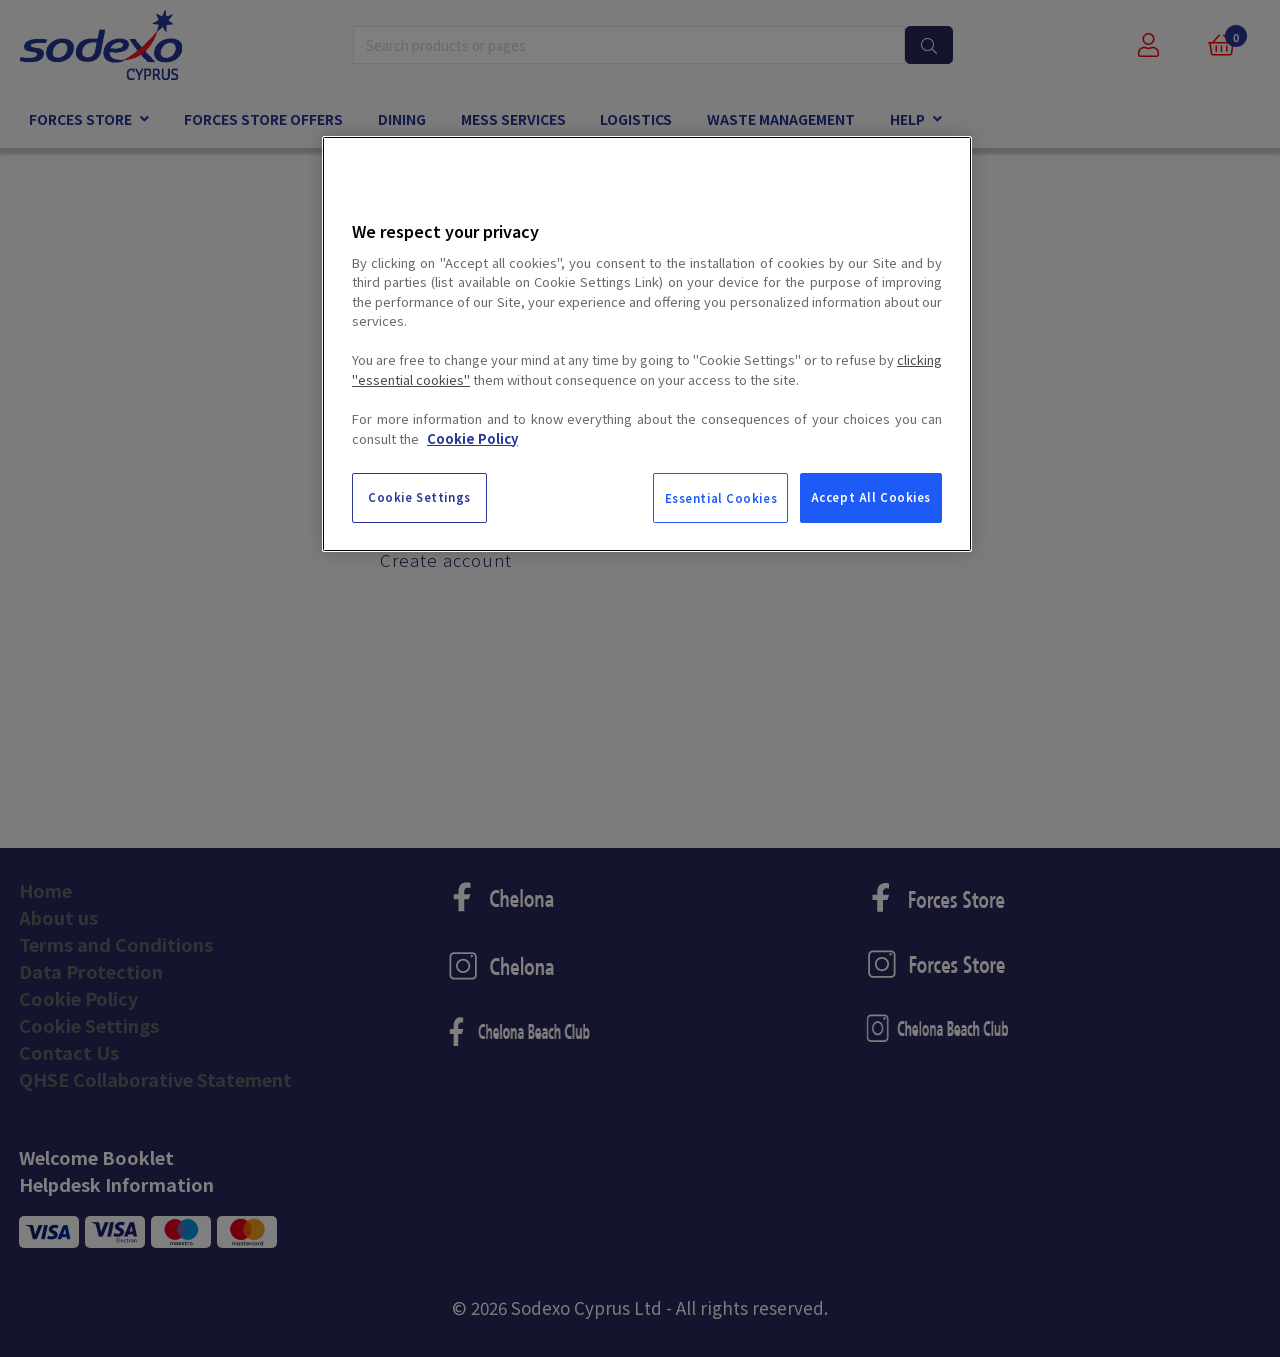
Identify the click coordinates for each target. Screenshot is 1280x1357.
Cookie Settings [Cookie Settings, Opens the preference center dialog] (419, 497)
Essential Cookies (721, 498)
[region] (647, 344)
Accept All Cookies (871, 497)
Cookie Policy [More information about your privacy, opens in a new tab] (472, 438)
